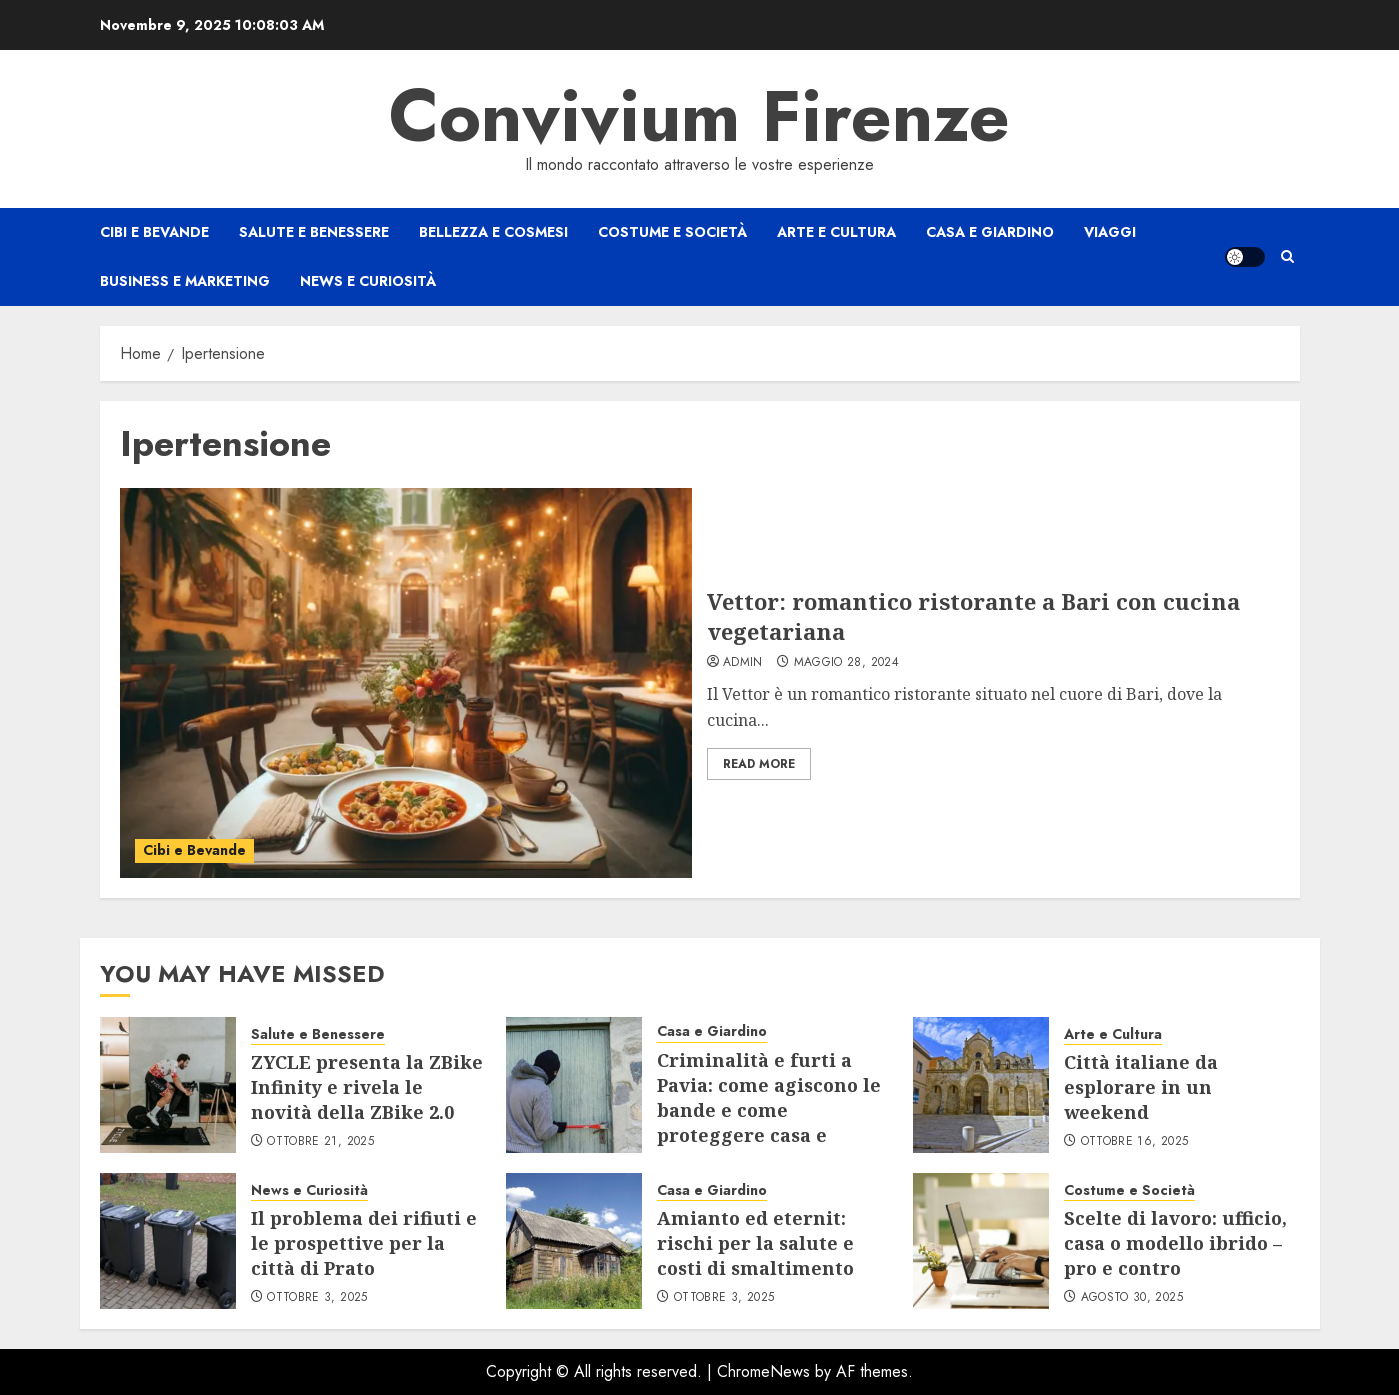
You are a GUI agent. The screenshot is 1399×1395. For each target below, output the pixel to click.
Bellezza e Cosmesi (493, 232)
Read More (759, 764)
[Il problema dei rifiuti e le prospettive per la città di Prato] (168, 1241)
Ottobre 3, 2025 (317, 1298)
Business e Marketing (185, 281)
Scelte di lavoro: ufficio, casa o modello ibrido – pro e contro (1175, 1243)
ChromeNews (763, 1371)
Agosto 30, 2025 (1132, 1298)
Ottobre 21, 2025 (320, 1142)
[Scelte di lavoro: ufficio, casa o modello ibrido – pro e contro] (981, 1241)
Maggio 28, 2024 (846, 663)
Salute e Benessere (314, 232)
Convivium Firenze (699, 116)
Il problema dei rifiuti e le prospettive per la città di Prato (364, 1243)
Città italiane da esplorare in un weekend (1141, 1087)
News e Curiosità (368, 281)
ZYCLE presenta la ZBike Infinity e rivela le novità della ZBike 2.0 (367, 1087)
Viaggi (1110, 232)
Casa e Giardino (990, 232)
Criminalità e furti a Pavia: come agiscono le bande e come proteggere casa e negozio (769, 1110)
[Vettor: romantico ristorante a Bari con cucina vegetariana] (406, 683)
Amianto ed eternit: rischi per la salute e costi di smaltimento (755, 1243)
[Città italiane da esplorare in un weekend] (981, 1085)
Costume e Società (672, 232)
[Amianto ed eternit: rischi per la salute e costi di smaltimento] (574, 1241)
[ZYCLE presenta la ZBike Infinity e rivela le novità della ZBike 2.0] (168, 1085)
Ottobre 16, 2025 (1135, 1142)
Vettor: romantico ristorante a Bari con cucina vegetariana (973, 616)
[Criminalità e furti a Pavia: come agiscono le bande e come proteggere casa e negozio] (574, 1085)
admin (743, 663)
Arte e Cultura (836, 232)
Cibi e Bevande (154, 232)
